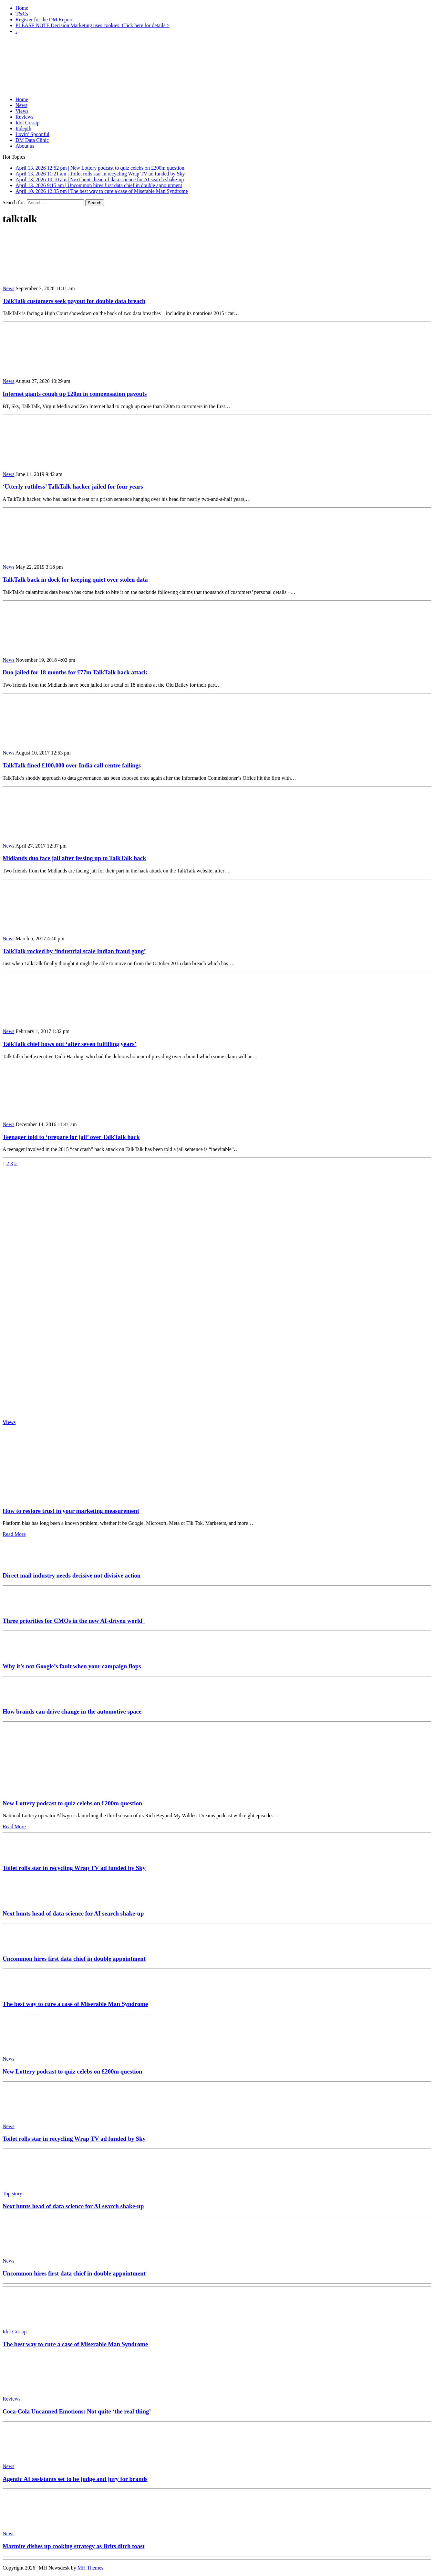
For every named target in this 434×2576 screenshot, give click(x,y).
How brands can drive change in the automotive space (72, 1711)
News (21, 105)
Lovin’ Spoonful (32, 134)
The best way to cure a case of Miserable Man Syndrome (75, 2004)
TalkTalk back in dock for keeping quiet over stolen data (75, 579)
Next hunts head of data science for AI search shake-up (73, 1913)
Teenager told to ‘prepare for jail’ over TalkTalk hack (71, 1137)
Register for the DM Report (44, 19)
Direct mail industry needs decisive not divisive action (71, 1575)
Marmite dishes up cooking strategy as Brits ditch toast (74, 2546)
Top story (12, 2193)
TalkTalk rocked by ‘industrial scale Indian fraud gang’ (74, 951)
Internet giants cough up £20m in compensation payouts (75, 393)
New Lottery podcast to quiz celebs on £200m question (72, 1803)
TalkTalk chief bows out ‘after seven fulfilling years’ (69, 1043)
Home (22, 8)
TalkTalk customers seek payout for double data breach (74, 301)
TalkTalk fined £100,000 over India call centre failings (72, 765)
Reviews (24, 117)
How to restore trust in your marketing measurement (71, 1510)
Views (22, 111)
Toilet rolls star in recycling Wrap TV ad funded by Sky (74, 1867)
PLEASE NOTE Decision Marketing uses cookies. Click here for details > (93, 25)
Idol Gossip (27, 122)
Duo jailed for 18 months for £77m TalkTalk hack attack (75, 672)
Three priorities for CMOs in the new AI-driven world (74, 1620)
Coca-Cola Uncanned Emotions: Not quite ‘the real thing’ (77, 2411)
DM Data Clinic (32, 140)
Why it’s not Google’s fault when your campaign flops (72, 1666)
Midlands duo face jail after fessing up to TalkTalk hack (74, 858)
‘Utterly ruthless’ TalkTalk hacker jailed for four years (73, 486)
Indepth (23, 128)
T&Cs (22, 13)
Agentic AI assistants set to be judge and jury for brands (75, 2479)
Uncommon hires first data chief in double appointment (74, 1958)
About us (25, 146)
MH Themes (90, 2568)
